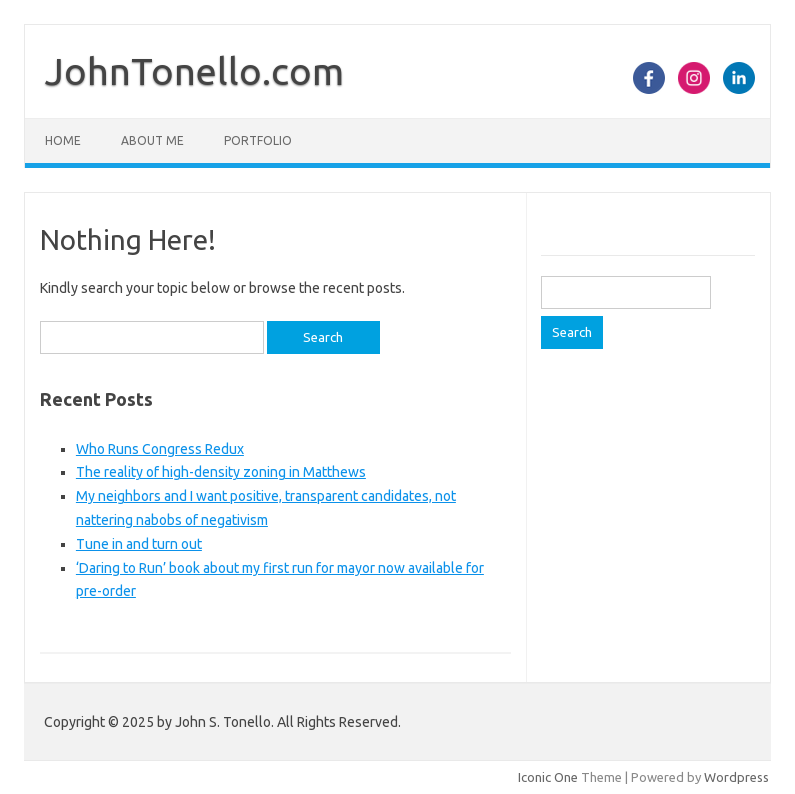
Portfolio (258, 140)
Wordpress (736, 777)
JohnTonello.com (194, 71)
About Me (152, 140)
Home (63, 140)
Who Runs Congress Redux (160, 449)
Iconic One (548, 777)
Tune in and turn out (139, 544)
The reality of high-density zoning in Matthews (221, 472)
